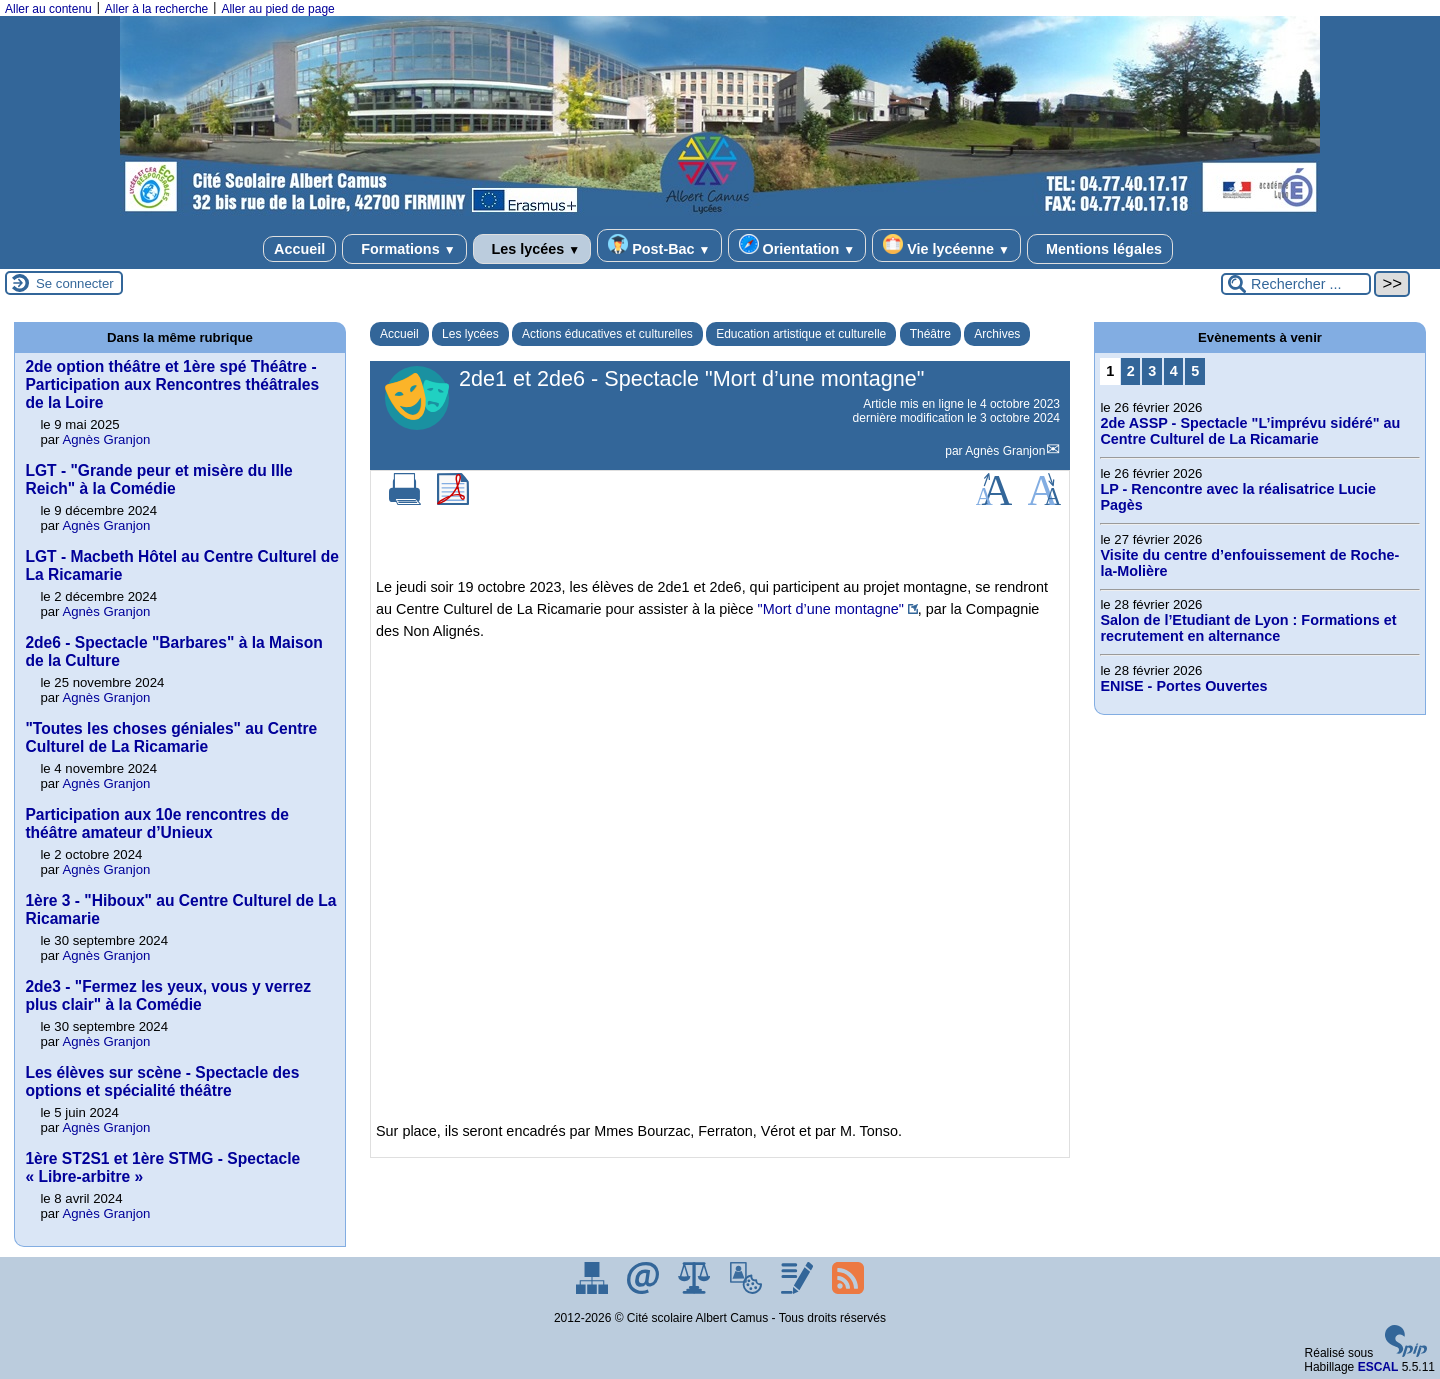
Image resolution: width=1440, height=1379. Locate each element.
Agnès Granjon (1005, 451)
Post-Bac (659, 245)
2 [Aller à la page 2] (1131, 371)
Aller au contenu (48, 9)
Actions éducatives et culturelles (607, 334)
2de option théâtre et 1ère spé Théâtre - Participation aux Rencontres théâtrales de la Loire (172, 384)
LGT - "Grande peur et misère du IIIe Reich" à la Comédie (158, 479)
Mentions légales (1100, 249)
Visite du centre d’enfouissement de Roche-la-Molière (1249, 563)
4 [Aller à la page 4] (1174, 371)
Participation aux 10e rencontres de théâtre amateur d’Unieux (156, 823)
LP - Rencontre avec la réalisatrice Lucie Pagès (1238, 497)
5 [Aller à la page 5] (1195, 371)
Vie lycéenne (946, 245)
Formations (404, 249)
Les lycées (532, 249)
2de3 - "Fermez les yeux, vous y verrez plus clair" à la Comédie (168, 995)
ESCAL (1378, 1367)
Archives (997, 334)
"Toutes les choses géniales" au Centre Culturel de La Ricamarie (171, 737)
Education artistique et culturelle (801, 334)
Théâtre (930, 334)
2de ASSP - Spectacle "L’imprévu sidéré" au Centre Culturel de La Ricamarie (1250, 431)
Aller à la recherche (156, 9)
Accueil (299, 249)
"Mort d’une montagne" (831, 609)
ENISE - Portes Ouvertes (1183, 686)
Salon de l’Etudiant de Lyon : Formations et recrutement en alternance (1248, 628)
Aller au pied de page (277, 9)
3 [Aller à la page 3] (1152, 371)
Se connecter (75, 283)
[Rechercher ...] (1296, 284)
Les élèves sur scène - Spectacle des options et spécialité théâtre (162, 1081)
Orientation (797, 245)
